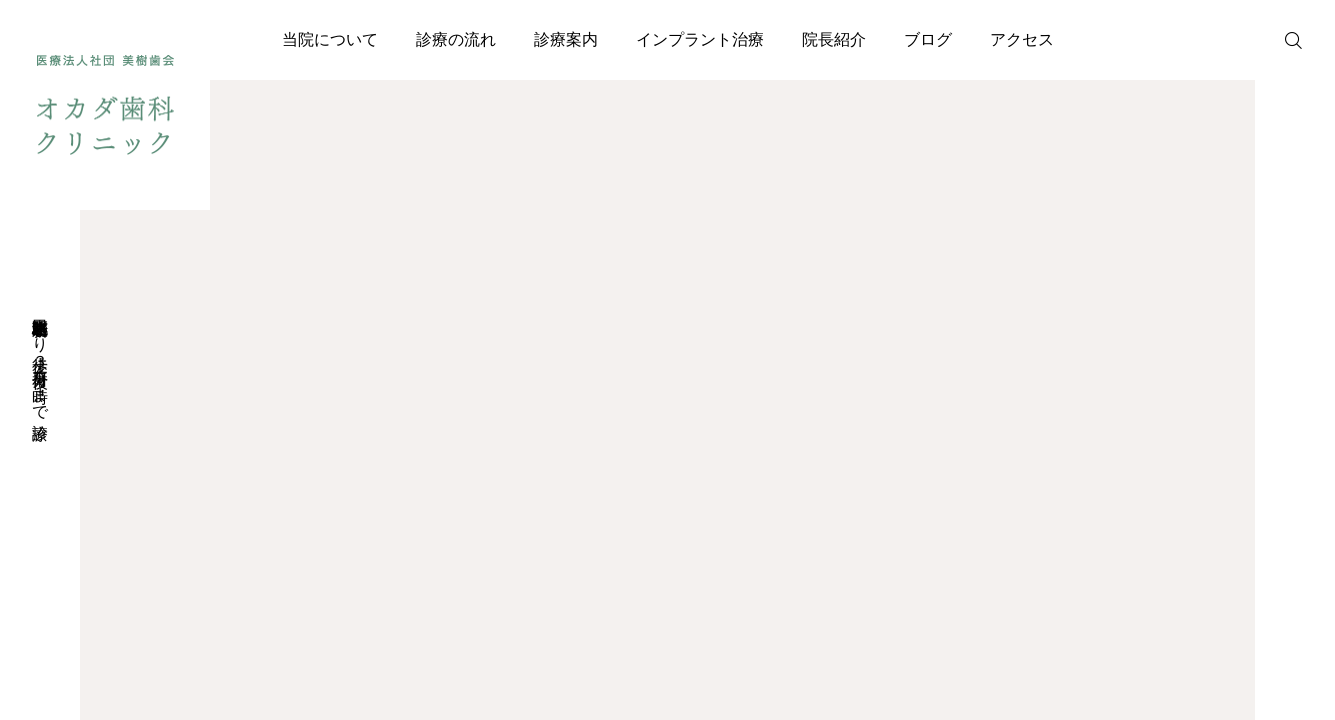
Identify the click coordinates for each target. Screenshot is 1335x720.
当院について (330, 39)
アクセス (1022, 39)
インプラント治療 (700, 39)
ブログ (928, 39)
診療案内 (566, 39)
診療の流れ (456, 39)
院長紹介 (834, 39)
